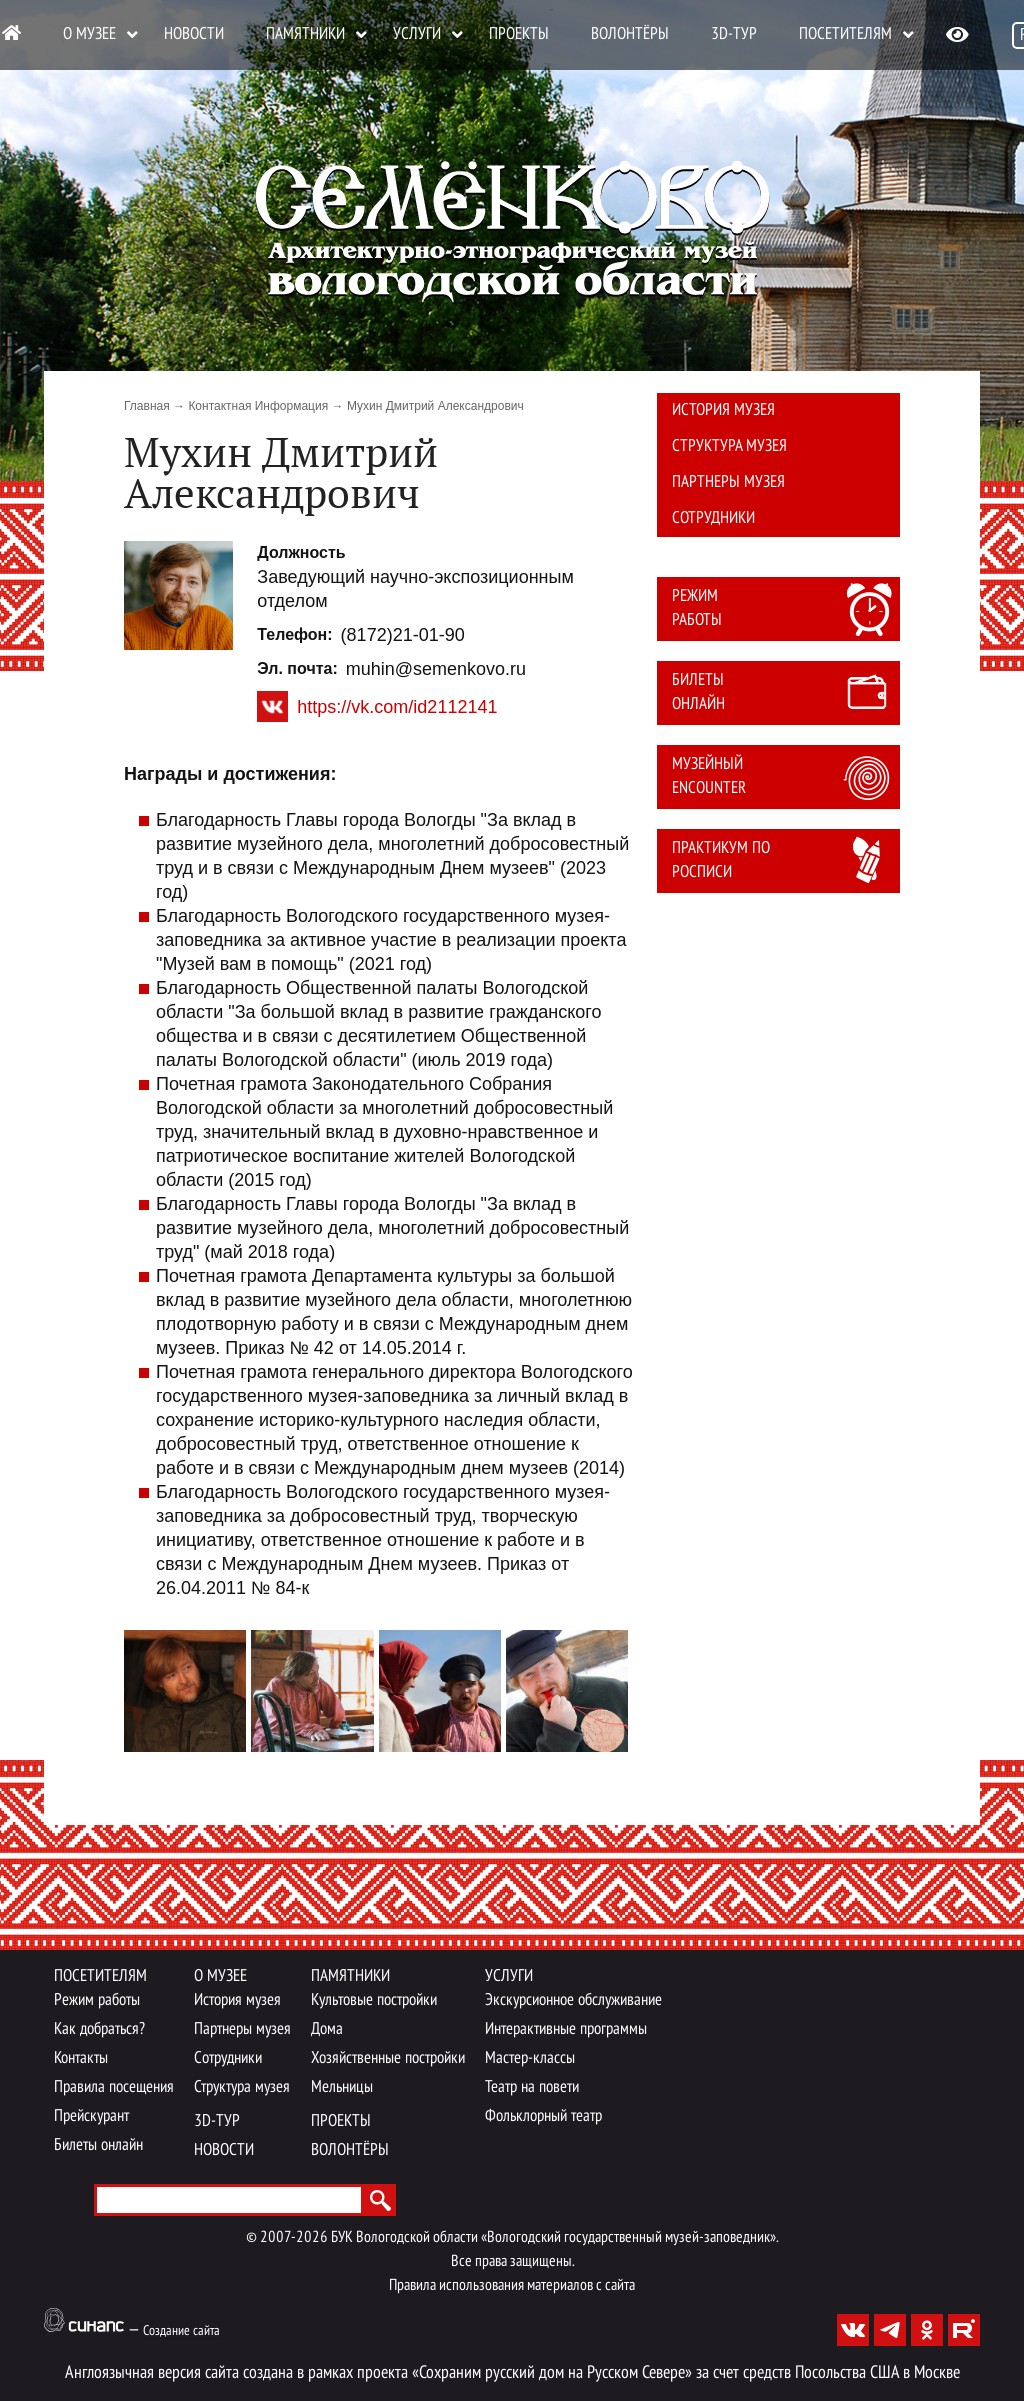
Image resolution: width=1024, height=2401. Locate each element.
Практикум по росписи (721, 860)
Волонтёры (630, 34)
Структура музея (729, 446)
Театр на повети (532, 2087)
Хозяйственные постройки (388, 2058)
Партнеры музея (728, 482)
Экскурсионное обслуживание (573, 2000)
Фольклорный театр (543, 2116)
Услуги (417, 34)
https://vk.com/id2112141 (397, 707)
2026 (312, 2238)
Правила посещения (114, 2087)
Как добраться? (99, 2029)
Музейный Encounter (709, 776)
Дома (327, 2029)
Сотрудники (713, 518)
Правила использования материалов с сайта (512, 2286)
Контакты (81, 2058)
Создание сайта (181, 2331)
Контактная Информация (258, 406)
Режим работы (697, 608)
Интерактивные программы (566, 2029)
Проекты (519, 34)
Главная (147, 406)
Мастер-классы (530, 2058)
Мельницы (342, 2087)
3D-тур (734, 34)
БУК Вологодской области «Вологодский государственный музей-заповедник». (554, 2238)
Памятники (305, 34)
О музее (89, 34)
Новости (194, 34)
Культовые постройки (374, 2000)
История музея (723, 410)
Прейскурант (91, 2116)
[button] (178, 595)
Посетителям (845, 34)
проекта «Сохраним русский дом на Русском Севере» (524, 2373)
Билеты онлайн (698, 692)
